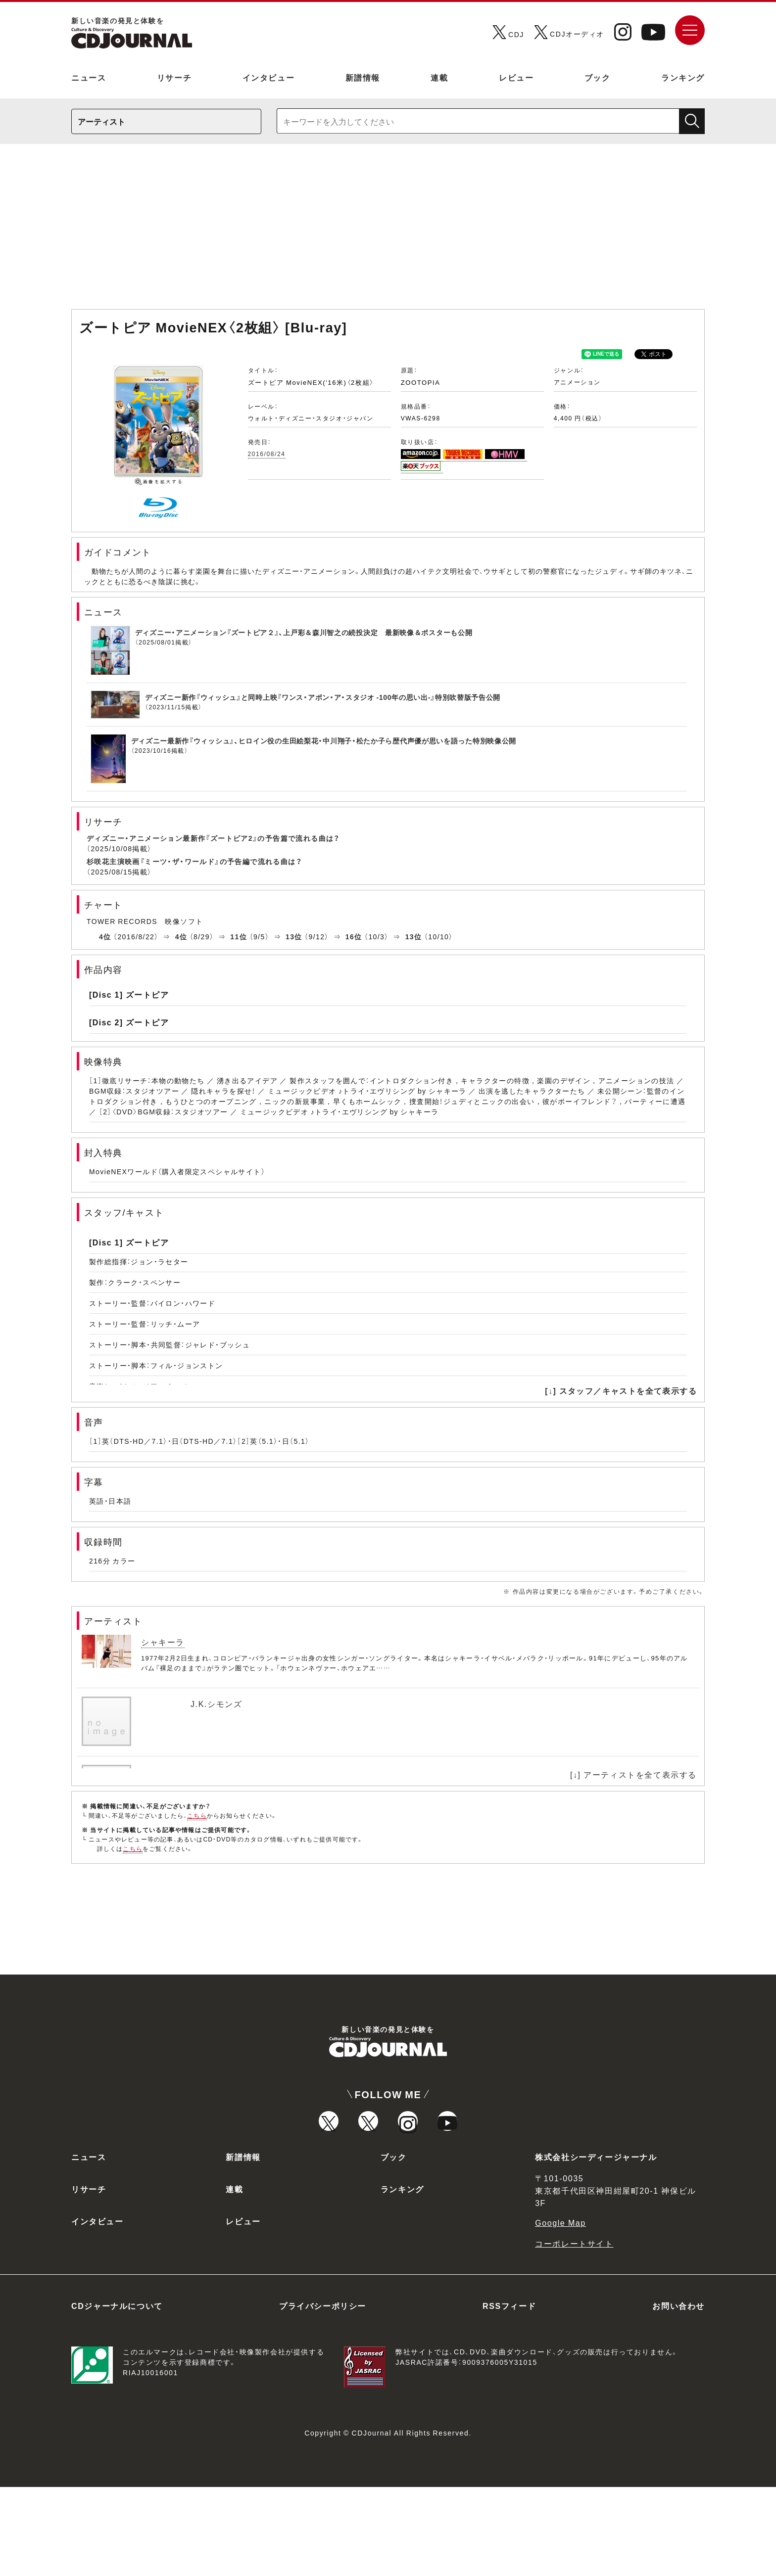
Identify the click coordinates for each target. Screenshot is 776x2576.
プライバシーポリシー (322, 2394)
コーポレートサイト (574, 2332)
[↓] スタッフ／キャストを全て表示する (621, 1390)
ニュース (88, 77)
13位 (294, 936)
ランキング (683, 77)
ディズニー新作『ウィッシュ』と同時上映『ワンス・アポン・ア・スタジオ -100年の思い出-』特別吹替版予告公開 (322, 697)
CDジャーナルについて (117, 2394)
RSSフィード (509, 2394)
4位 (105, 936)
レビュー (516, 77)
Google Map (560, 2311)
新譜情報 (362, 77)
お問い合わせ (678, 2394)
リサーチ (174, 77)
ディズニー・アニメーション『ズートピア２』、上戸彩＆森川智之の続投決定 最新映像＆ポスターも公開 (304, 632)
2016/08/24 (267, 453)
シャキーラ (163, 1642)
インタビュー (268, 77)
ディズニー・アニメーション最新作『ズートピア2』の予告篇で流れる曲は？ (213, 838)
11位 (238, 936)
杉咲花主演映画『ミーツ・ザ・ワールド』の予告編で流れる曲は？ (194, 861)
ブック (597, 77)
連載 (439, 77)
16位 (353, 936)
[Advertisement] (388, 231)
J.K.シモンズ (216, 1703)
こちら (197, 1815)
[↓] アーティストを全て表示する (633, 1774)
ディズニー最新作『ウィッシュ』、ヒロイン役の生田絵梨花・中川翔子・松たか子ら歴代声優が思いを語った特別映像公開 (324, 740)
